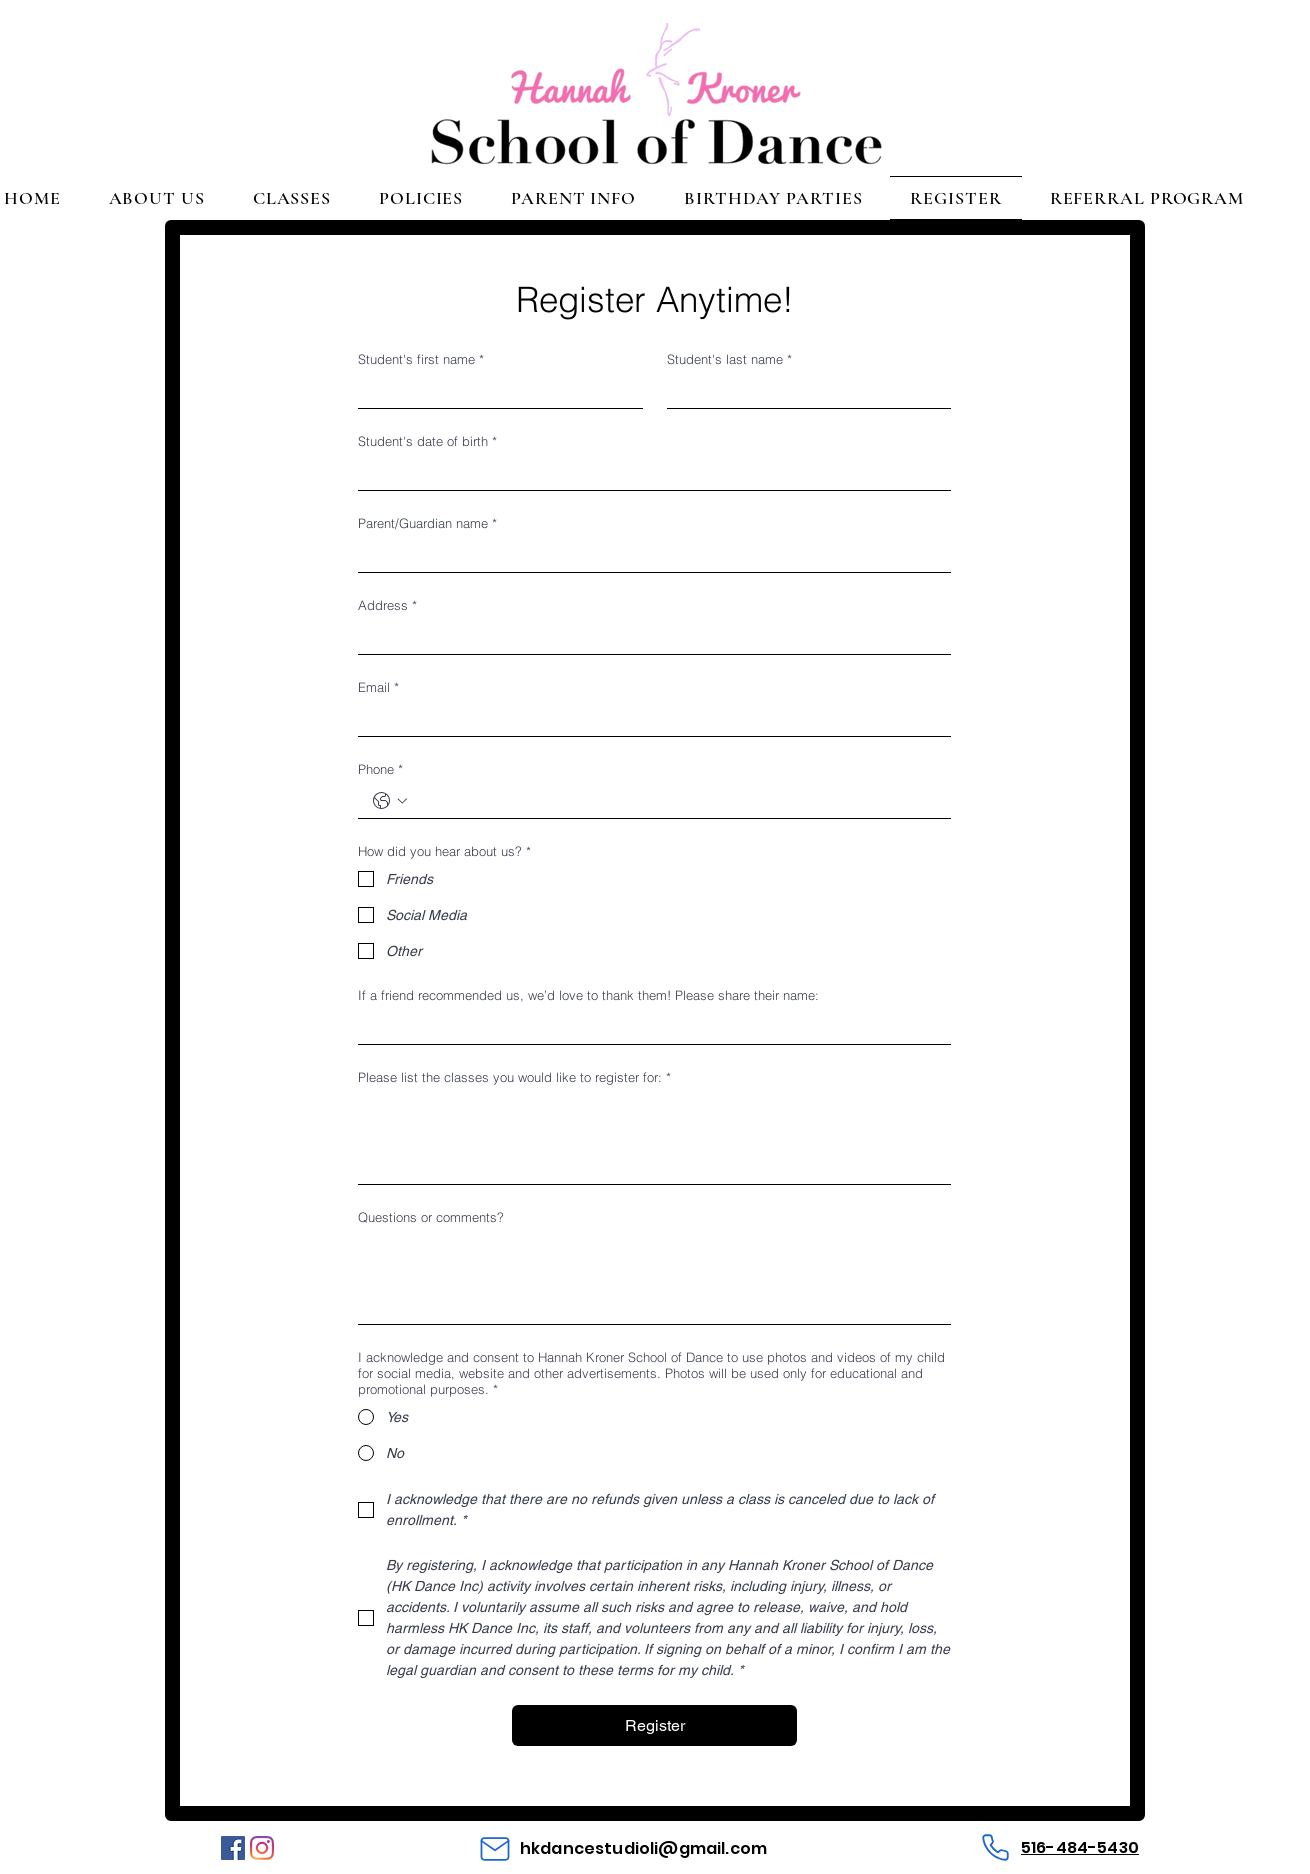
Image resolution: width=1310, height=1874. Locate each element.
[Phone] (995, 1848)
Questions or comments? (431, 1217)
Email (378, 687)
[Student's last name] (803, 391)
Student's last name (729, 359)
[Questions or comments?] (654, 1278)
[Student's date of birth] (648, 473)
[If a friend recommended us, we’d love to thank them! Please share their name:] (648, 1027)
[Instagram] (262, 1848)
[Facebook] (233, 1848)
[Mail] (495, 1849)
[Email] (648, 719)
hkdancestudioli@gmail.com (643, 1848)
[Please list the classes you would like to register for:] (654, 1138)
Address (387, 605)
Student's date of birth (427, 441)
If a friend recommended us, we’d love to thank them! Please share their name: (588, 995)
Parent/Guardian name (427, 523)
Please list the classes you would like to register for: (514, 1077)
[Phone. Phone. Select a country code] (390, 801)
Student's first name (421, 359)
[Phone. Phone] (674, 801)
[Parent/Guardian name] (648, 555)
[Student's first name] (494, 391)
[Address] (648, 637)
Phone (380, 769)
